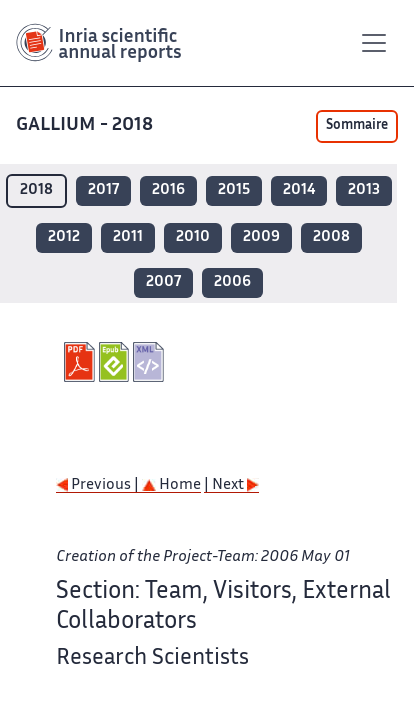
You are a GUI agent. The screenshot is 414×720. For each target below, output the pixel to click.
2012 (64, 237)
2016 (168, 190)
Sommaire (357, 126)
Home (171, 485)
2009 (261, 237)
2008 (331, 237)
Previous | (99, 485)
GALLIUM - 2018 (86, 125)
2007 (163, 282)
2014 (299, 190)
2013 (364, 190)
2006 (232, 282)
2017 (103, 190)
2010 (193, 237)
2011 (128, 237)
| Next (231, 485)
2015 (234, 190)
